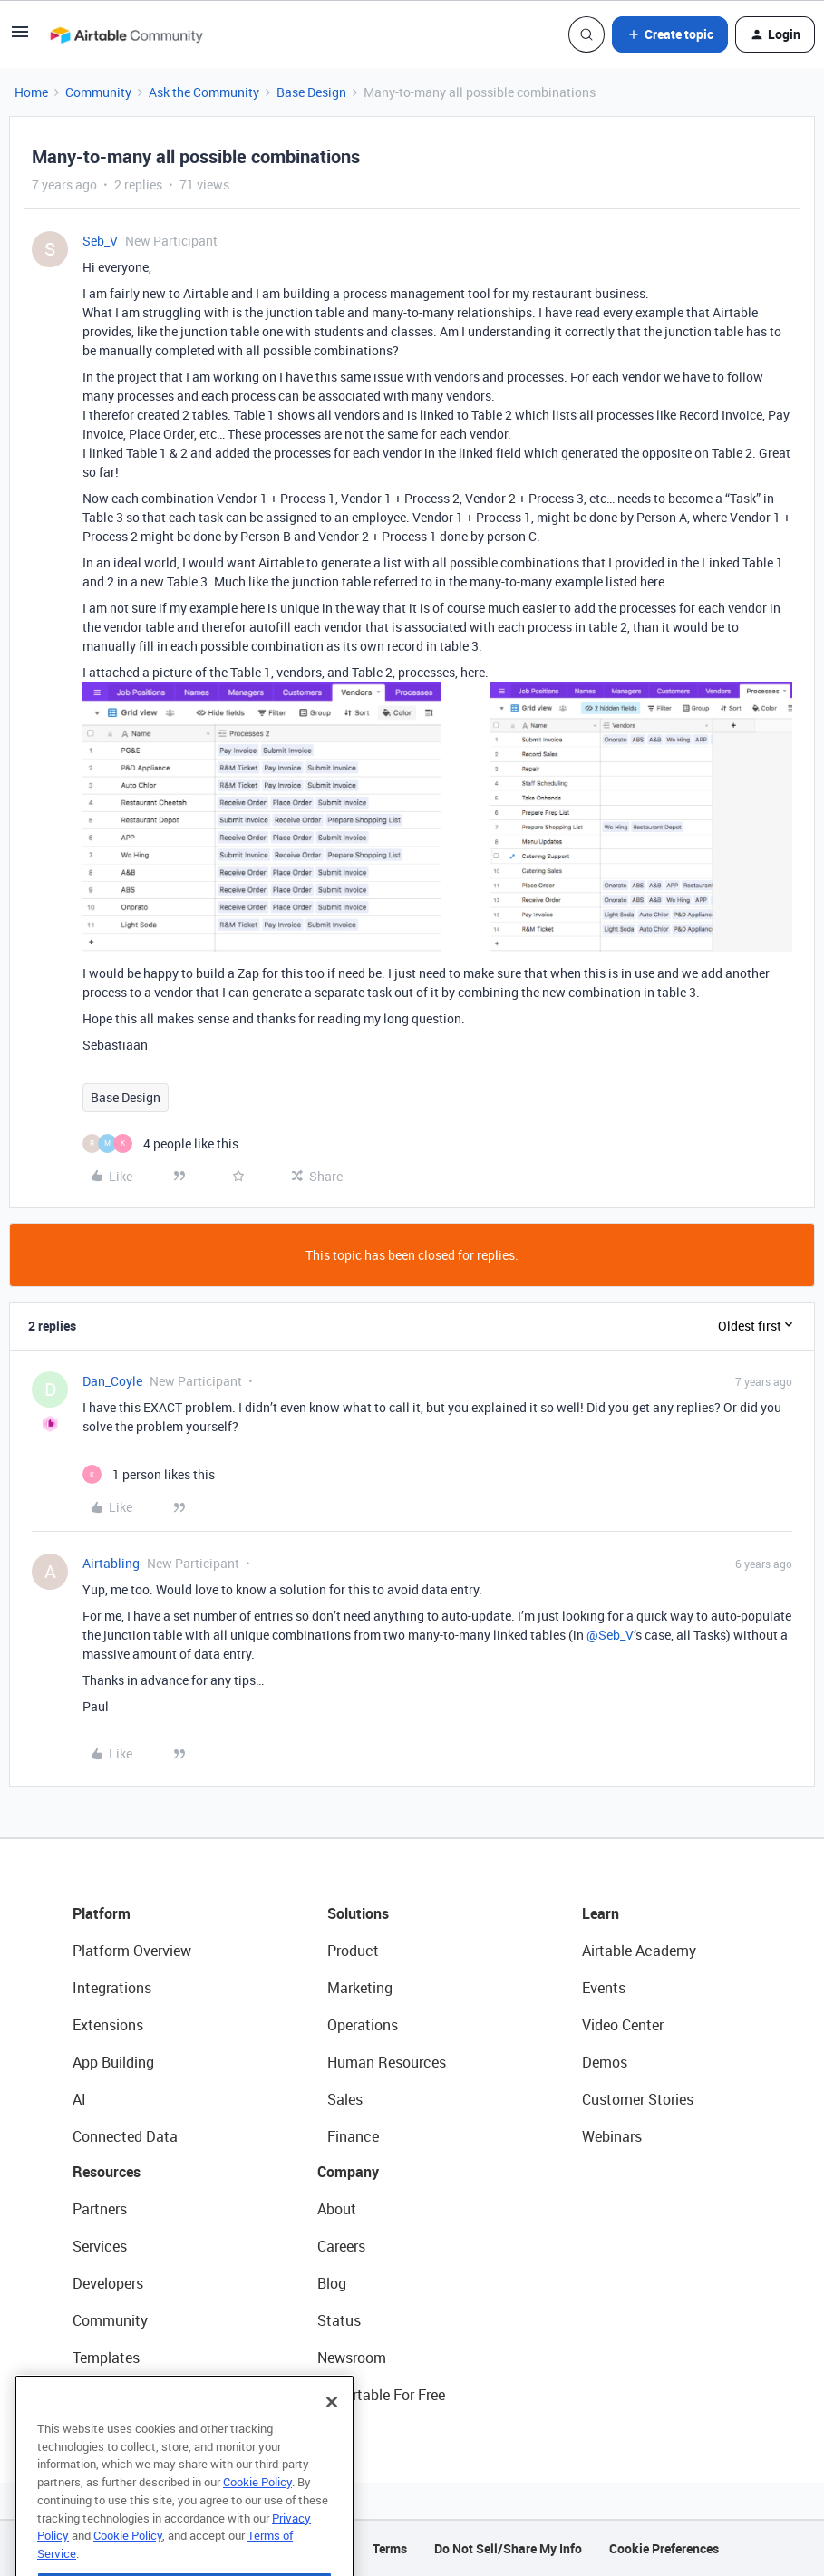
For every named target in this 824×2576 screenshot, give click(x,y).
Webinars (612, 2136)
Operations (362, 2025)
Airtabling (111, 1563)
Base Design (311, 92)
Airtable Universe (127, 2395)
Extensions (108, 2025)
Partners (100, 2209)
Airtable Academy (639, 1951)
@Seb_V (610, 1634)
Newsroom (351, 2358)
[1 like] (148, 1474)
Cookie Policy (257, 2513)
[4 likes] (160, 1143)
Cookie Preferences (664, 2548)
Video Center (623, 2025)
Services (100, 2246)
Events (603, 1988)
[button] (20, 37)
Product (353, 1951)
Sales (345, 2099)
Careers (341, 2246)
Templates (106, 2358)
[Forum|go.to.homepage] (126, 34)
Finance (353, 2136)
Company (348, 2172)
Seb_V (100, 240)
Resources (107, 2172)
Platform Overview (132, 1951)
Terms (390, 2548)
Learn (600, 1913)
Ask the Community (204, 92)
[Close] (332, 2434)
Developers (108, 2283)
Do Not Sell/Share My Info (508, 2548)
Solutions (358, 1913)
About (336, 2209)
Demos (604, 2062)
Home (31, 92)
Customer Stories (637, 2099)
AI (79, 2099)
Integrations (112, 1988)
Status (339, 2320)
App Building (113, 2062)
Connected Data (125, 2136)
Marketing (360, 1988)
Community (98, 92)
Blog (331, 2283)
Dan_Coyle (112, 1381)
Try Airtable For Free (381, 2395)
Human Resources (386, 2062)
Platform (102, 1913)
